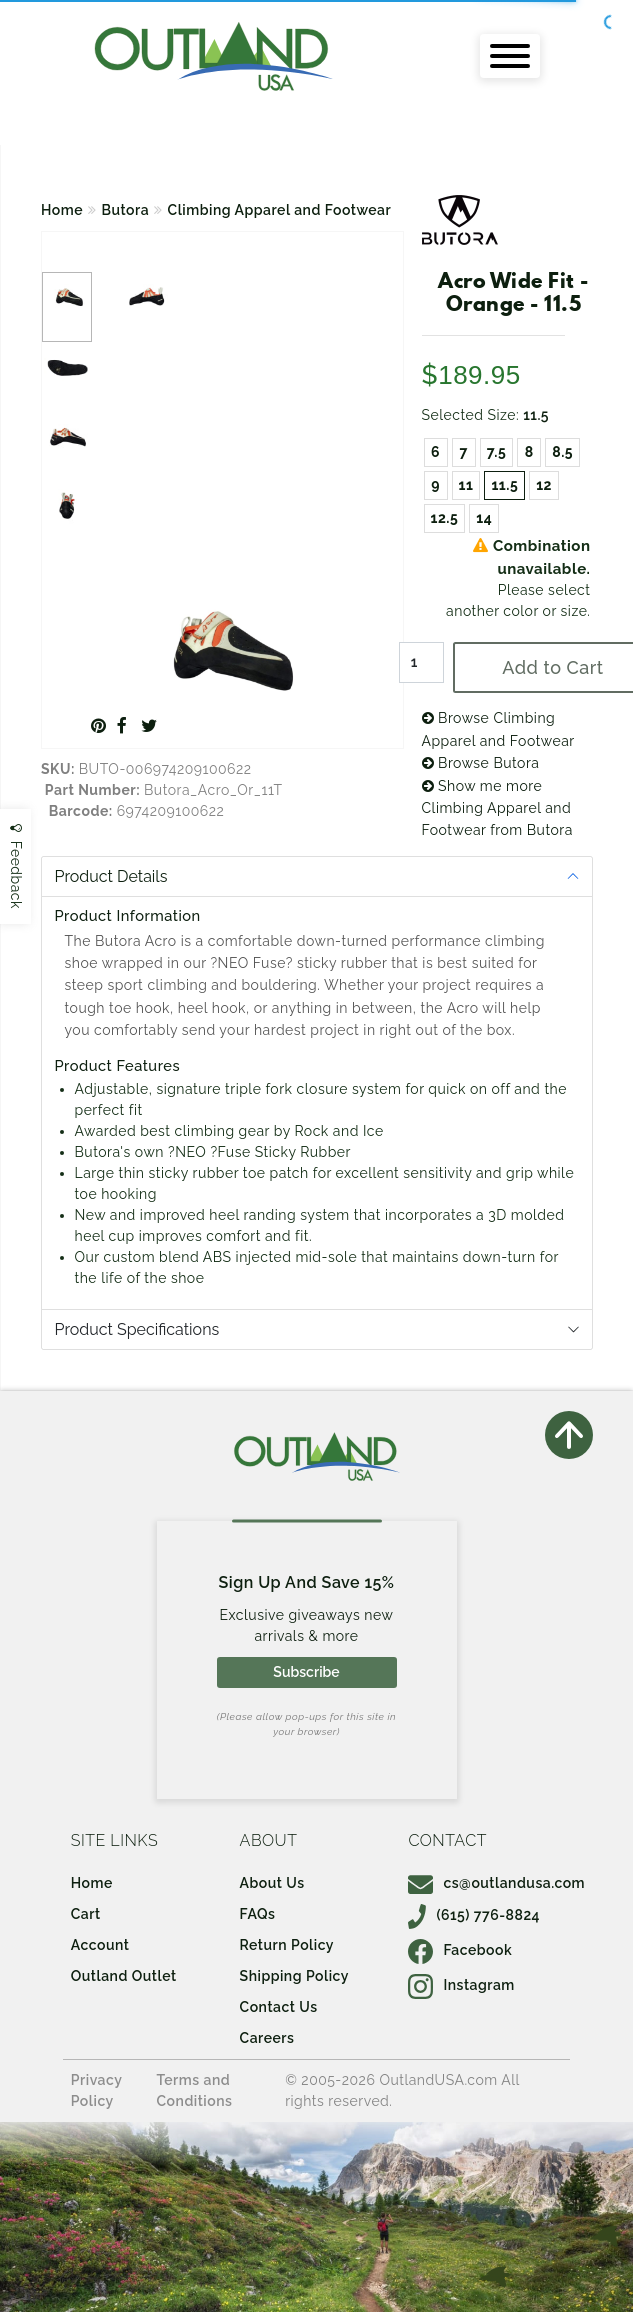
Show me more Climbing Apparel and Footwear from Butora (497, 808)
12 (544, 485)
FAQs (258, 1914)
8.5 (562, 452)
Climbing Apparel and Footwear (280, 210)
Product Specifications (137, 1329)
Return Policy (287, 1945)
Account (100, 1945)
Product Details (111, 876)
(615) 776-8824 (474, 1915)
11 (466, 485)
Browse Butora (481, 763)
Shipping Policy (294, 1976)
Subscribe (306, 1672)
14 (484, 518)
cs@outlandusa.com (496, 1883)
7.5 (497, 452)
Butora (126, 210)
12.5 (445, 518)
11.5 (504, 485)
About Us (272, 1883)
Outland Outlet (124, 1976)
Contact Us (279, 2007)
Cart (86, 1914)
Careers (267, 2038)
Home (62, 210)
